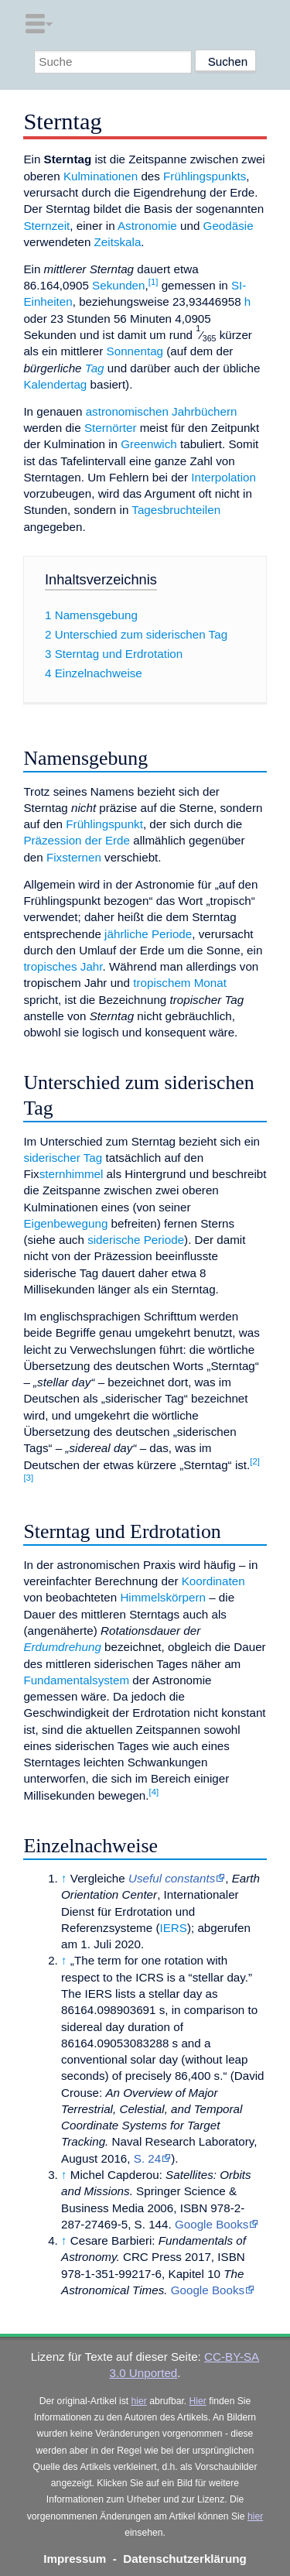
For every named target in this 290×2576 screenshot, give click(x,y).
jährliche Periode (148, 933)
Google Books (211, 2224)
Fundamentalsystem (76, 1680)
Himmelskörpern (163, 1597)
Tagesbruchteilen (175, 509)
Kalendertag (55, 384)
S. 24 (147, 2158)
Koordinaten (213, 1581)
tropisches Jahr (62, 966)
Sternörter (110, 427)
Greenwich (149, 443)
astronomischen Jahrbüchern (161, 411)
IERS (172, 1927)
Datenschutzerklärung (185, 2558)
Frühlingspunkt (104, 824)
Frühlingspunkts (204, 176)
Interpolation (223, 477)
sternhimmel (71, 1173)
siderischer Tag (62, 1157)
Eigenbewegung (65, 1223)
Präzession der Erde (76, 840)
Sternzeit (46, 225)
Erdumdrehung (62, 1646)
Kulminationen (100, 176)
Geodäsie (228, 225)
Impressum (74, 2558)
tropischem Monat (180, 982)
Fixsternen (73, 857)
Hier (197, 2401)
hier (139, 2401)
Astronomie (147, 225)
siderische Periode (135, 1239)
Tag (94, 368)
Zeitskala (118, 241)
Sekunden (118, 285)
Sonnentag (135, 351)
